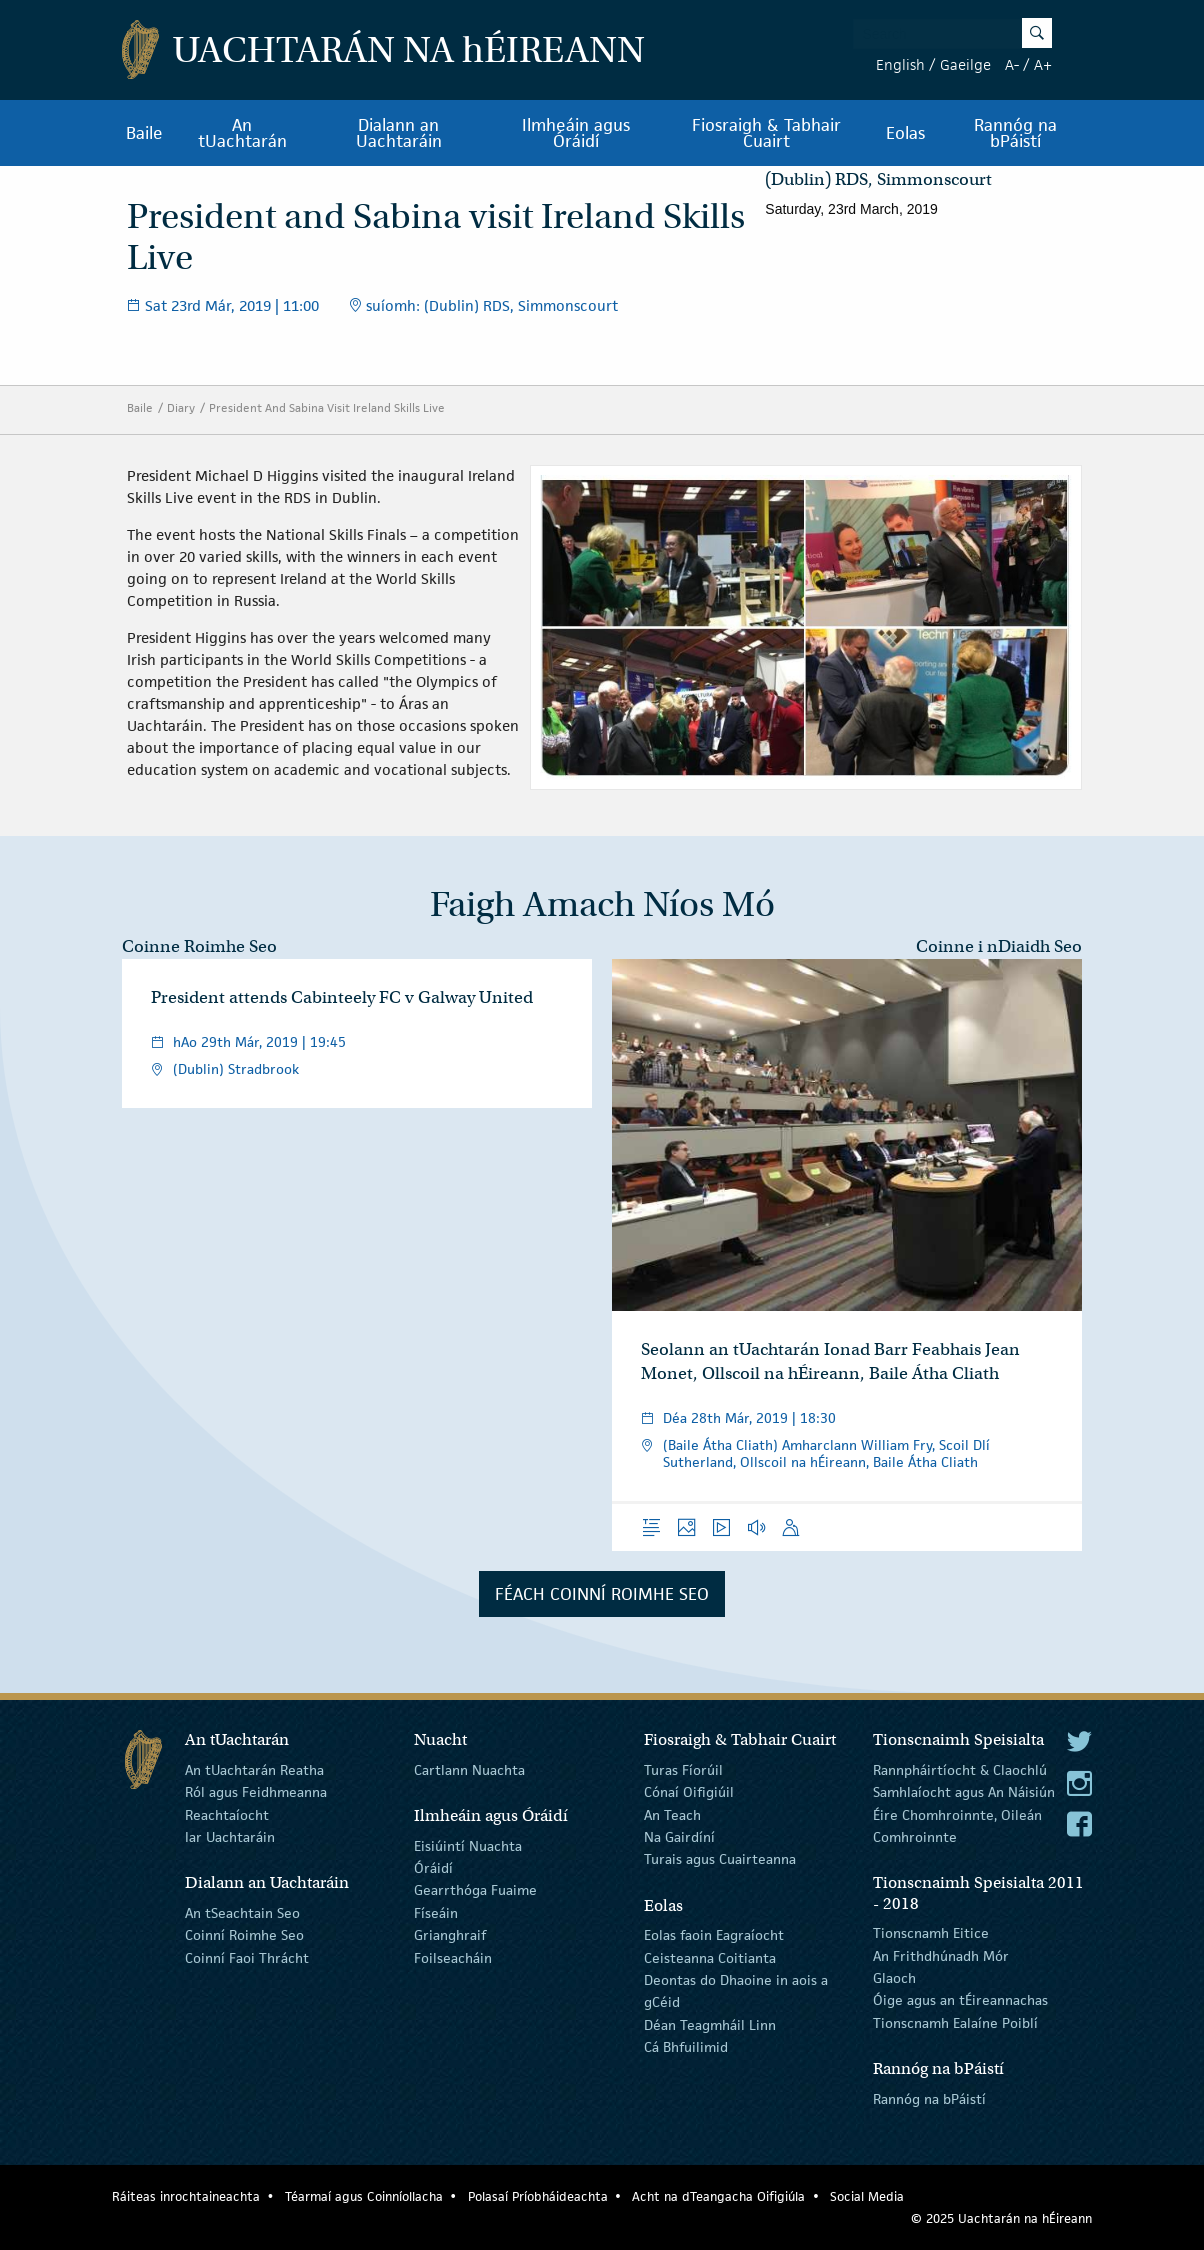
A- (1012, 64)
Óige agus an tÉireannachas (960, 2000)
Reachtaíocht (227, 1814)
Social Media (867, 2196)
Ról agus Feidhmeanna (256, 1792)
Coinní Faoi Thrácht (247, 1957)
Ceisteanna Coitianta (710, 1957)
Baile (144, 133)
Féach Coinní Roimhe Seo (602, 1594)
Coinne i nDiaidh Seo (999, 946)
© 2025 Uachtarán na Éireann (1001, 2218)
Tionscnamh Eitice (931, 1933)
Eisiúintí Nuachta (468, 1845)
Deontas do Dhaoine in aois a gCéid (736, 1991)
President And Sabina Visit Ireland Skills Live (327, 407)
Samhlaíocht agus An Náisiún (964, 1792)
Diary (181, 407)
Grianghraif (450, 1935)
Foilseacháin (453, 1957)
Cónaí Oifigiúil (689, 1792)
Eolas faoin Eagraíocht (714, 1935)
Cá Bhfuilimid (686, 2047)
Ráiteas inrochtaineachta (186, 2196)
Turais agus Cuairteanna (720, 1859)
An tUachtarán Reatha (254, 1770)
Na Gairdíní (679, 1837)
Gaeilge (965, 64)
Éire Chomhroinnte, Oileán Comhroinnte (957, 1825)
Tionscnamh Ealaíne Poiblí (955, 2023)
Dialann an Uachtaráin (399, 133)
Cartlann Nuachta (469, 1770)
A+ (1043, 64)
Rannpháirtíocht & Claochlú (960, 1770)
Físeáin (436, 1913)
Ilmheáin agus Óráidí (576, 133)
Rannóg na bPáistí (1015, 133)
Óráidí (433, 1868)
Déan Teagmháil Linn (710, 2025)
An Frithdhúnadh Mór (941, 1955)
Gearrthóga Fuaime (475, 1890)
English (900, 64)
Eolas (905, 133)
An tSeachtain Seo (242, 1913)
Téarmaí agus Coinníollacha (364, 2196)
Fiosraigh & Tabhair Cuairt (766, 133)
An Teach (672, 1814)
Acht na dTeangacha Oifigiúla (718, 2196)
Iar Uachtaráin (230, 1837)
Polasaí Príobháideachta (538, 2196)
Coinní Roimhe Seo (244, 1935)
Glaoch (894, 1978)
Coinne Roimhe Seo (199, 946)
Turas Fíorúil (683, 1770)
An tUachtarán (242, 133)
